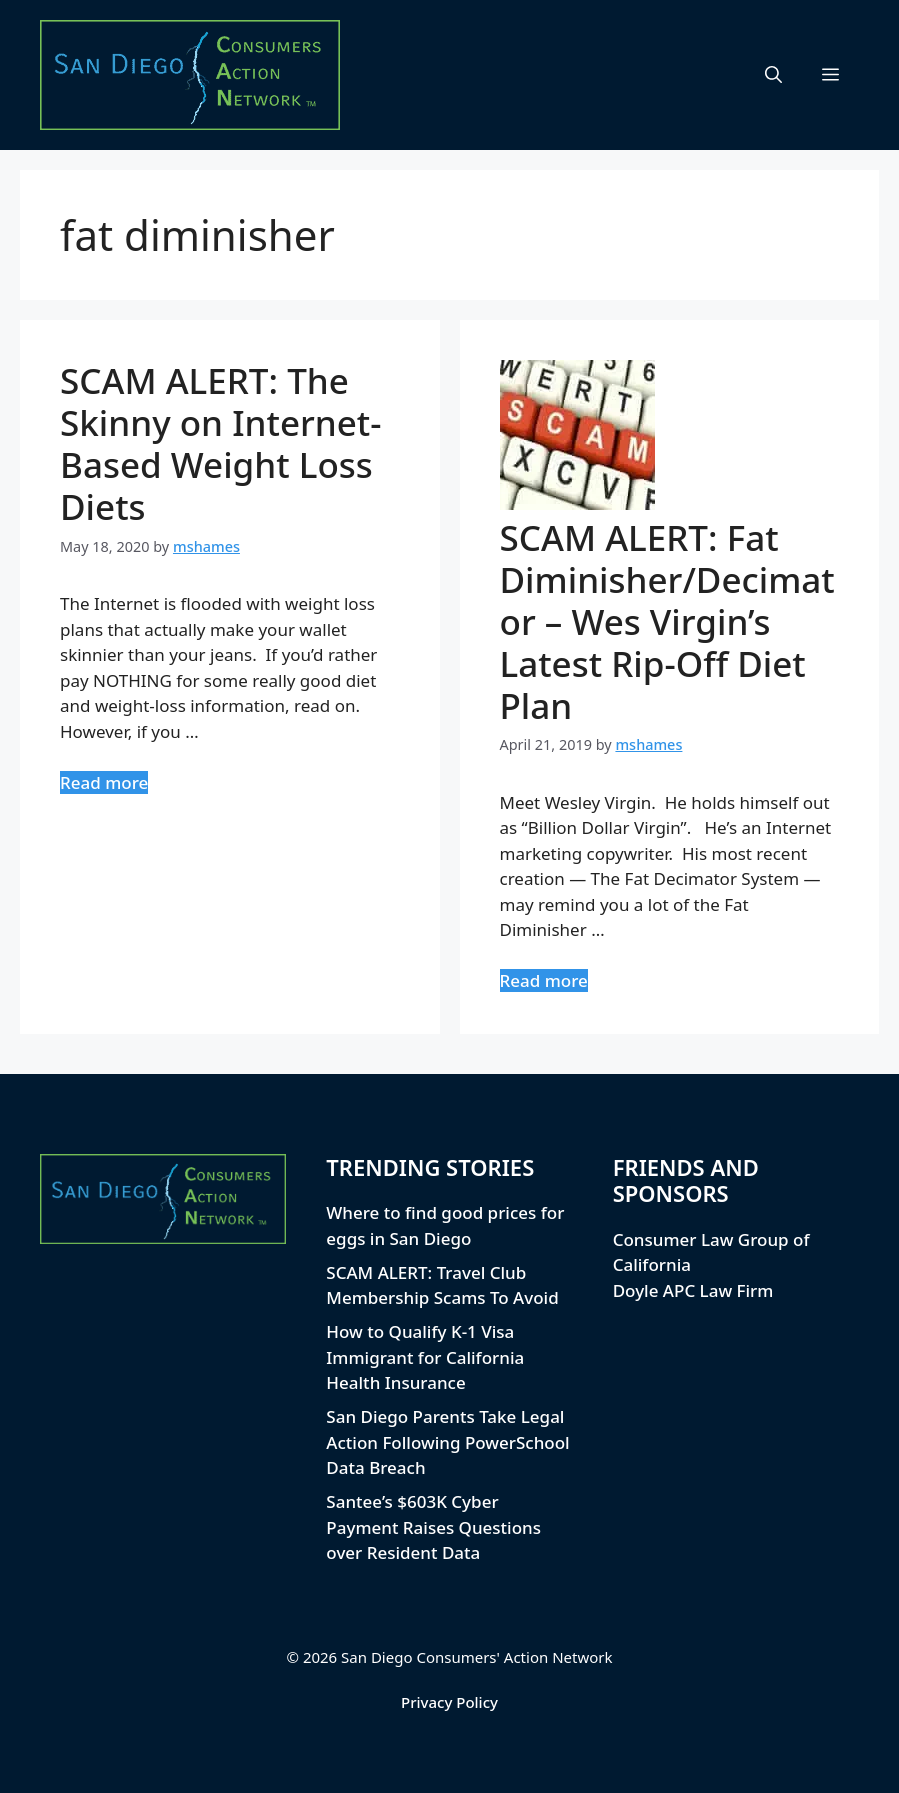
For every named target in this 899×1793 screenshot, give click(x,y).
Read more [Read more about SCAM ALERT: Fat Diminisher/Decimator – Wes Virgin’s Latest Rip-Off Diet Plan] (544, 980)
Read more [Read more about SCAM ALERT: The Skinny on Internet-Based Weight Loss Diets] (104, 782)
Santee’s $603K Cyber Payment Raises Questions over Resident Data (433, 1527)
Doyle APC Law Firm (693, 1290)
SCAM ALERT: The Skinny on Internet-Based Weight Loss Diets (220, 443)
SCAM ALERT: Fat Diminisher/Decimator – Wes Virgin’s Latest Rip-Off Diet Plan (667, 621)
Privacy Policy (449, 1702)
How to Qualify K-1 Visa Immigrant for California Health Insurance (425, 1357)
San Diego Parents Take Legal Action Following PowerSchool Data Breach (447, 1442)
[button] (773, 75)
